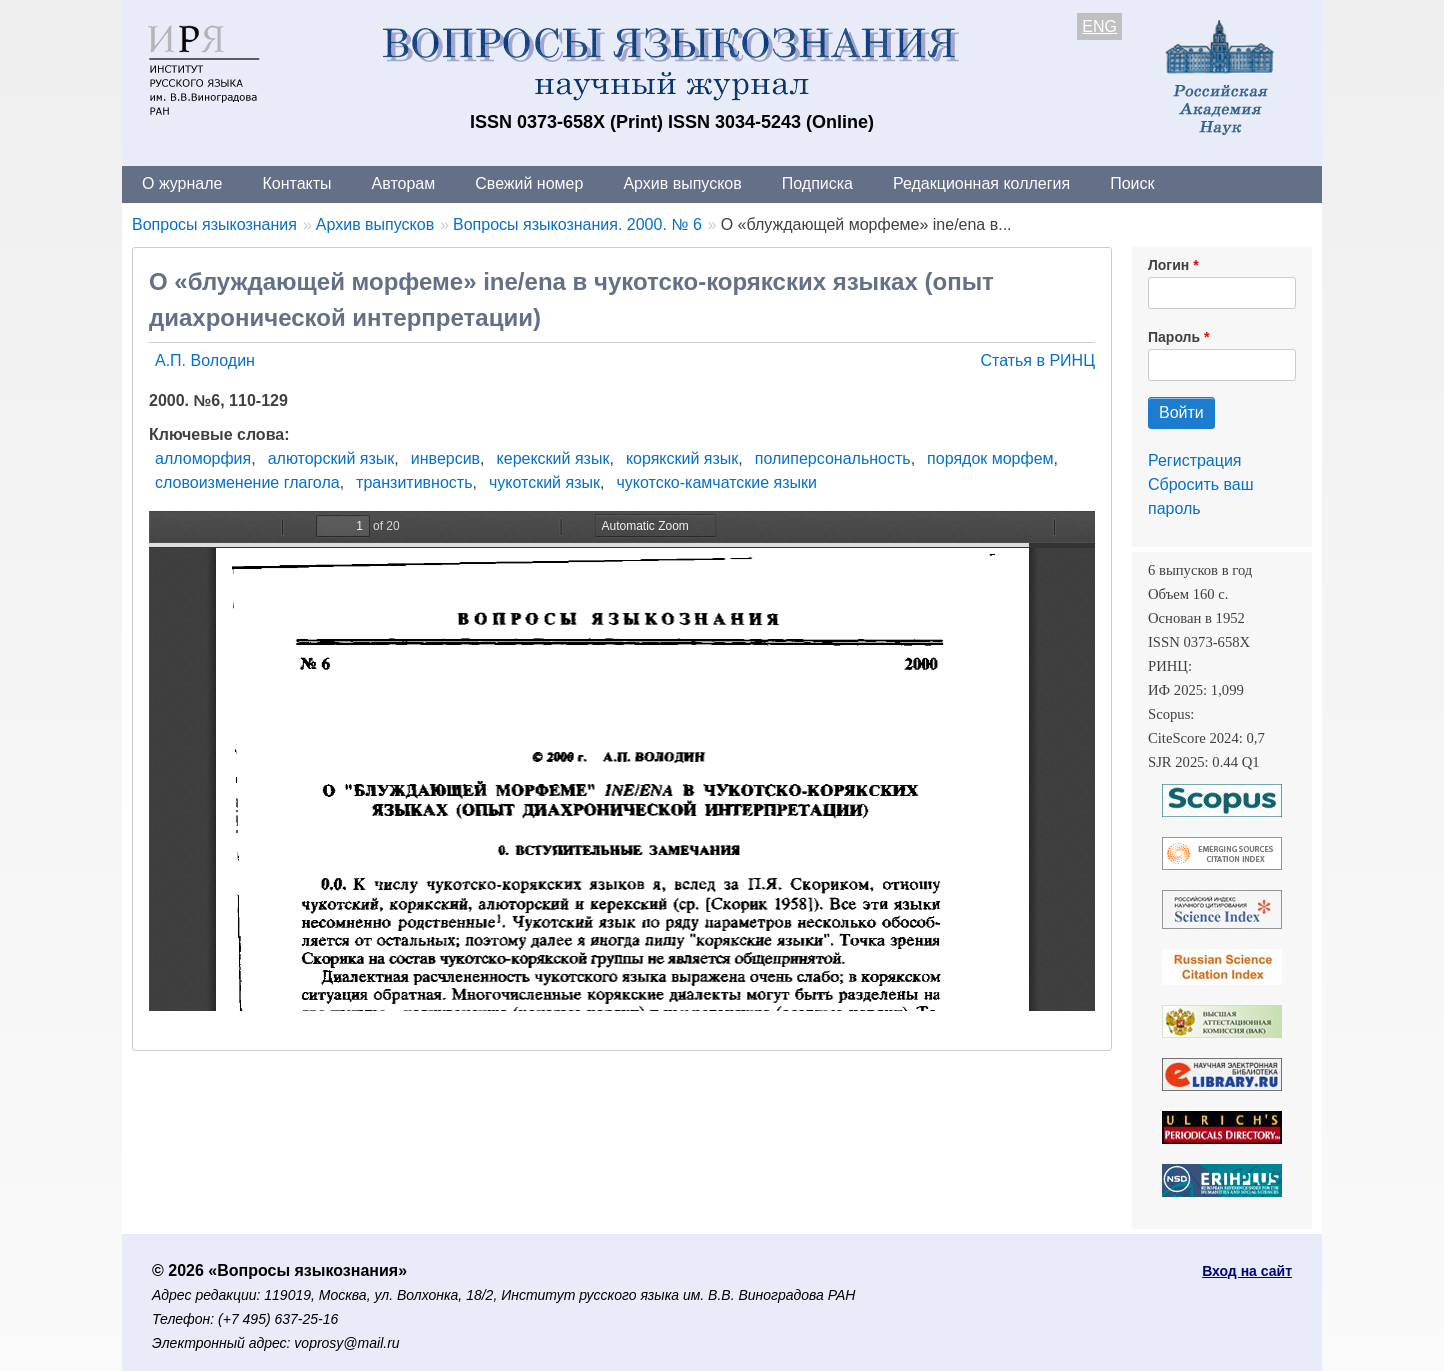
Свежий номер (529, 183)
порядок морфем (990, 458)
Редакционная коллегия (981, 183)
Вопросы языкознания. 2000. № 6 (577, 224)
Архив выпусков (682, 183)
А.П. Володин (205, 360)
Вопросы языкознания (214, 224)
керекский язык (553, 458)
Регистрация (1195, 460)
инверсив (445, 458)
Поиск (1132, 183)
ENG (1099, 26)
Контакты (296, 183)
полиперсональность (833, 458)
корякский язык (682, 458)
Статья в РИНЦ (1037, 360)
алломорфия (203, 458)
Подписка (817, 183)
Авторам (404, 183)
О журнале (182, 183)
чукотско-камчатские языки (716, 482)
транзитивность (414, 482)
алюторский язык (331, 458)
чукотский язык (544, 482)
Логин (1168, 265)
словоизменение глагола (247, 482)
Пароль (1174, 337)
